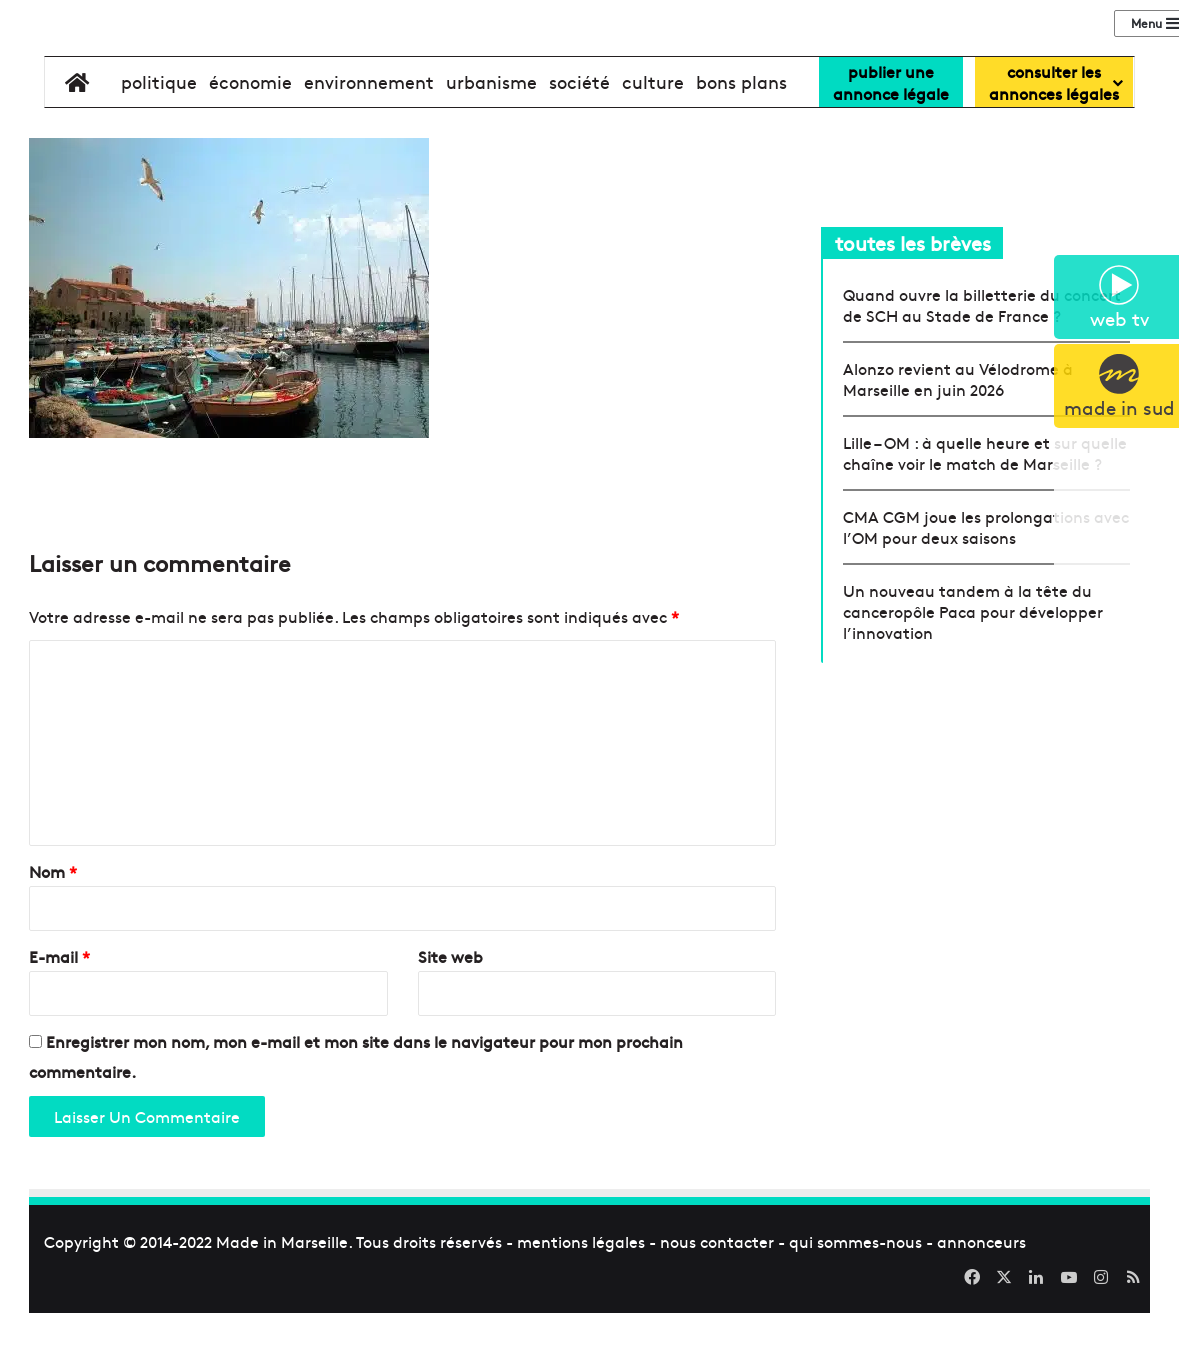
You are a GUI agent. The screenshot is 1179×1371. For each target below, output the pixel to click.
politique (159, 143)
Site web (450, 1018)
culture (653, 143)
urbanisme (491, 143)
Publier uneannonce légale (891, 144)
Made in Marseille (282, 1303)
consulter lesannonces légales (1054, 144)
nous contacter (717, 1303)
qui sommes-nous (855, 1303)
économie (250, 143)
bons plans (741, 143)
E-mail (59, 1018)
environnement (369, 143)
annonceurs (981, 1303)
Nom (53, 933)
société (579, 143)
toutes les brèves (913, 304)
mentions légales (581, 1303)
